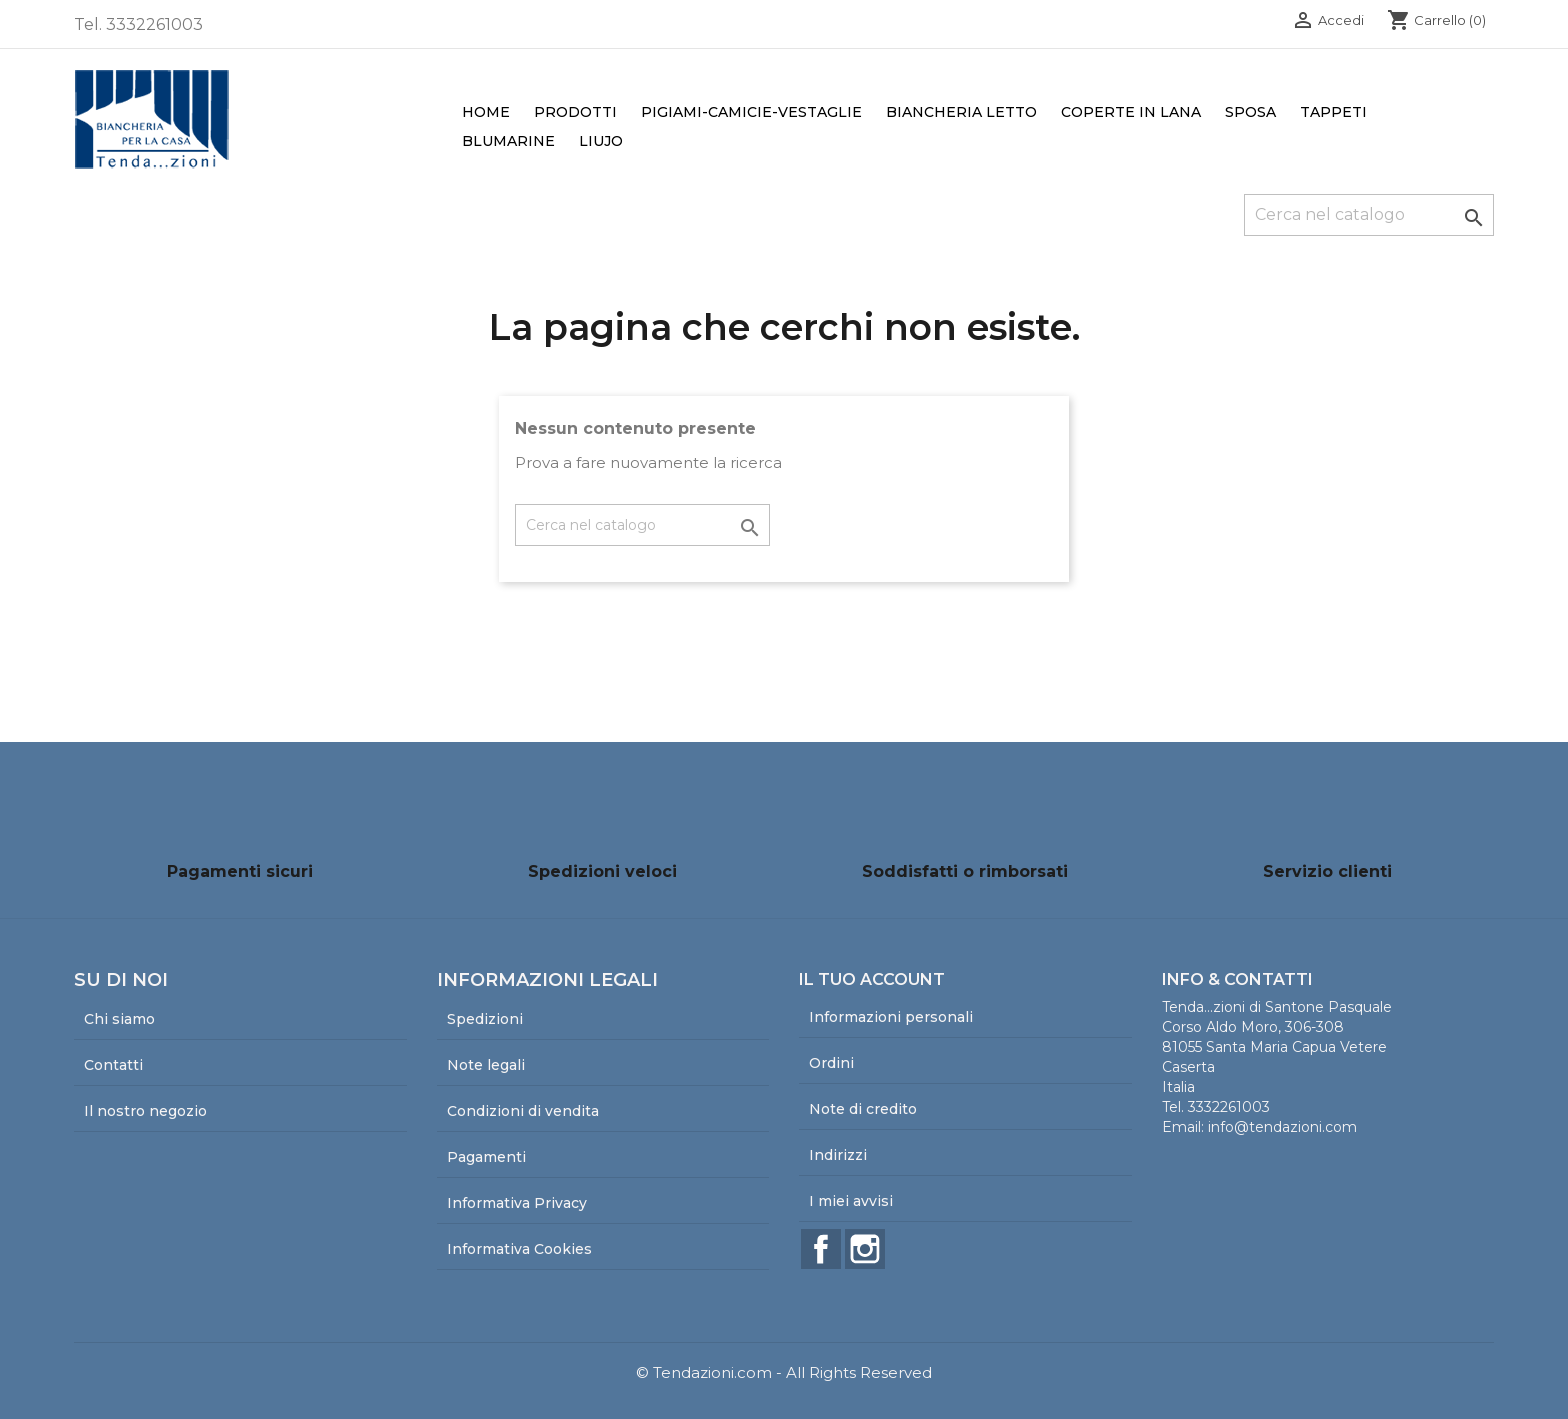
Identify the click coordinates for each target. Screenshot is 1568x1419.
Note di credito (863, 1109)
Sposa (1250, 112)
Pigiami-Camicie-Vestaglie (751, 112)
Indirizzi (838, 1155)
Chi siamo (119, 1019)
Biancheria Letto (961, 112)
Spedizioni (485, 1019)
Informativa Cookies (519, 1249)
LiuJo (601, 141)
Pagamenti (486, 1157)
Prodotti (575, 112)
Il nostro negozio (145, 1111)
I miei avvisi (851, 1201)
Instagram (865, 1249)
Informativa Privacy (517, 1203)
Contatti (113, 1065)
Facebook (821, 1249)
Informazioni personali (891, 1017)
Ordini (831, 1063)
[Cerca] (1369, 215)
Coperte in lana (1131, 112)
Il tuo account (872, 979)
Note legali (486, 1065)
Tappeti (1333, 112)
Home (486, 112)
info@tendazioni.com (1282, 1127)
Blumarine (508, 141)
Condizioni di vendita (523, 1111)
